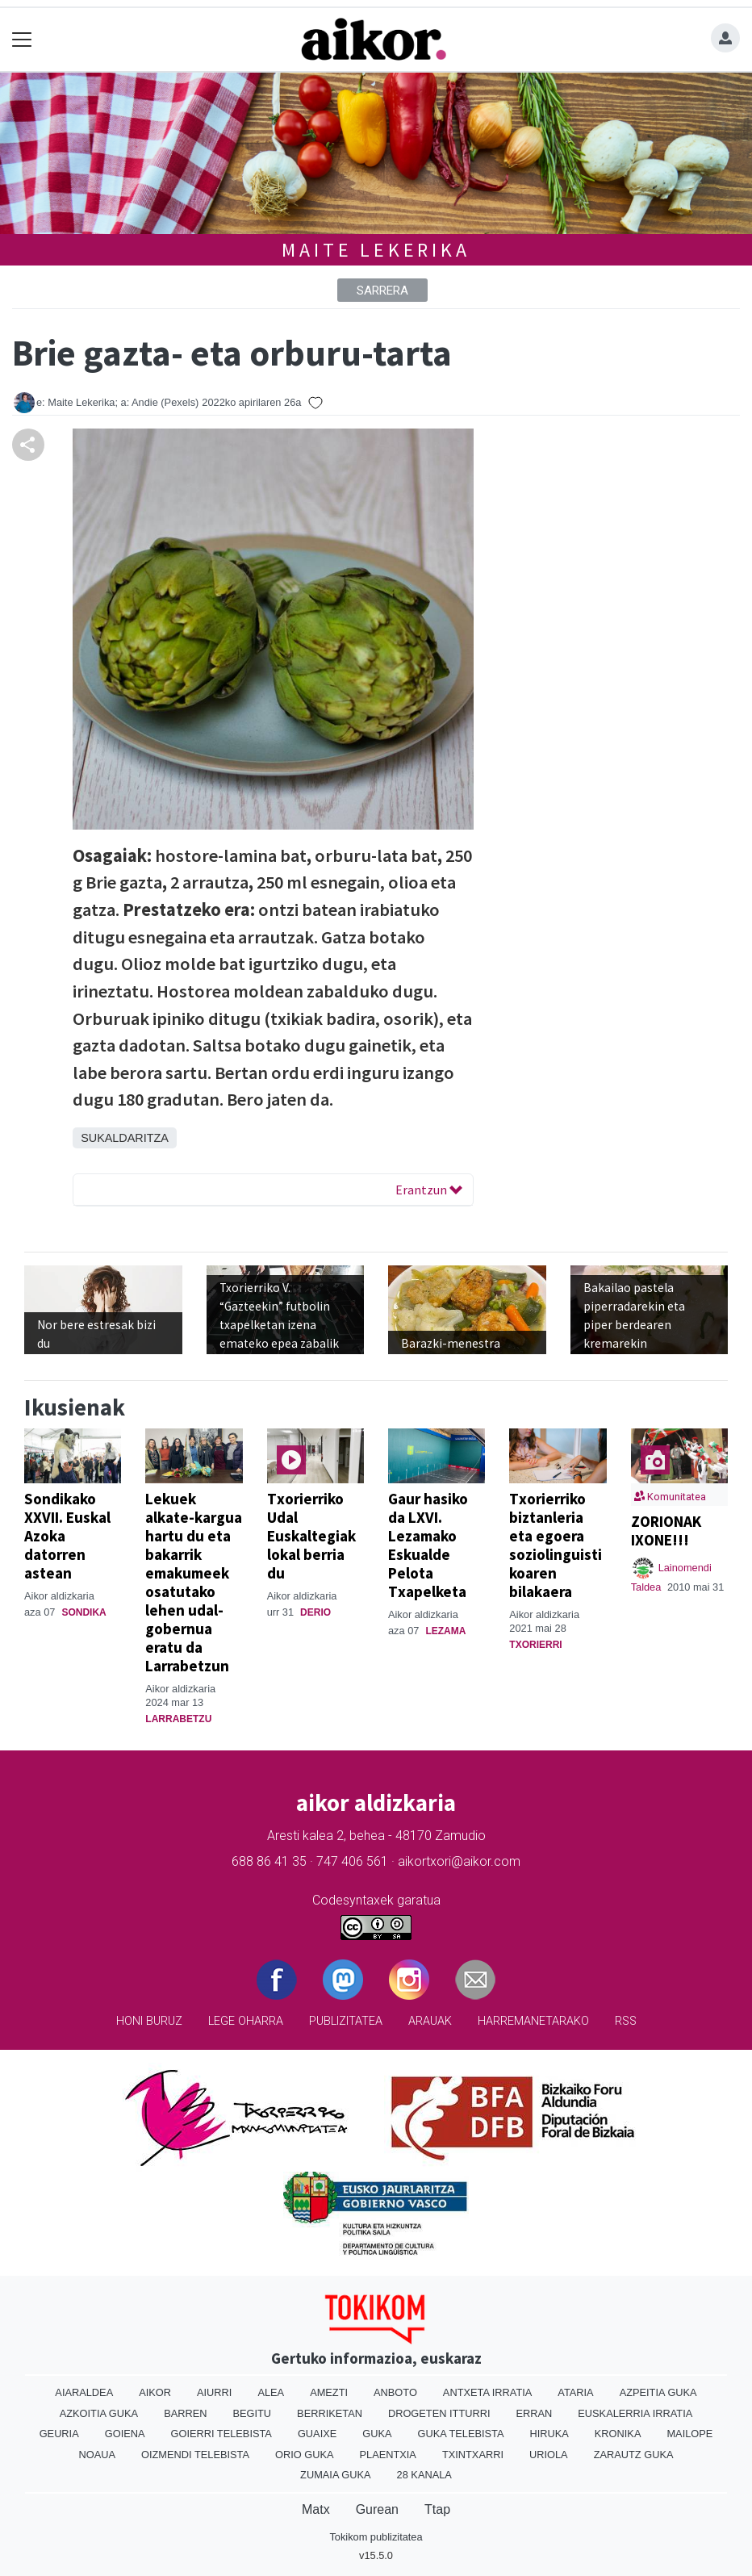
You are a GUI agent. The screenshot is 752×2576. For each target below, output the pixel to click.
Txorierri (535, 1644)
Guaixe (317, 2434)
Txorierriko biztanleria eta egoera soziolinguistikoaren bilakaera (555, 1545)
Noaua (97, 2454)
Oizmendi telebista (195, 2454)
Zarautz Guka (634, 2454)
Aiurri (214, 2392)
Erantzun (428, 1189)
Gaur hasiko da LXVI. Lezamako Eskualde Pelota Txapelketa (428, 1545)
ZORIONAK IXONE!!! (666, 1530)
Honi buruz (149, 2021)
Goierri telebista (221, 2434)
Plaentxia (387, 2454)
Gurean (377, 2509)
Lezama (445, 1631)
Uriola (548, 2454)
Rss (626, 2021)
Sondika (83, 1612)
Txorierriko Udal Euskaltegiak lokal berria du (311, 1536)
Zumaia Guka (335, 2475)
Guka (376, 2434)
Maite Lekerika (376, 249)
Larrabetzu (178, 1719)
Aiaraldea (84, 2392)
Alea (270, 2392)
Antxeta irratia (487, 2392)
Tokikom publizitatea (375, 2537)
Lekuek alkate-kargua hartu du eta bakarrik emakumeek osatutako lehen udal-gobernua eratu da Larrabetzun (193, 1582)
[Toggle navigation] (22, 40)
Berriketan (329, 2413)
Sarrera (382, 290)
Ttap (437, 2509)
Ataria (575, 2392)
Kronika (618, 2434)
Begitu (251, 2413)
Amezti (329, 2392)
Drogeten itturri (439, 2413)
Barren (185, 2413)
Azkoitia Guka (99, 2413)
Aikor (155, 2392)
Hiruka (548, 2434)
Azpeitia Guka (658, 2392)
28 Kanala (424, 2475)
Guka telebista (461, 2434)
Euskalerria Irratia (635, 2413)
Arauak (430, 2021)
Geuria (59, 2434)
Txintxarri (472, 2454)
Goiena (125, 2434)
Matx (316, 2509)
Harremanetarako (533, 2021)
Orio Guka (304, 2454)
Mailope (689, 2434)
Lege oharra (245, 2021)
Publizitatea (345, 2021)
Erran (534, 2413)
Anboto (395, 2392)
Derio (315, 1612)
